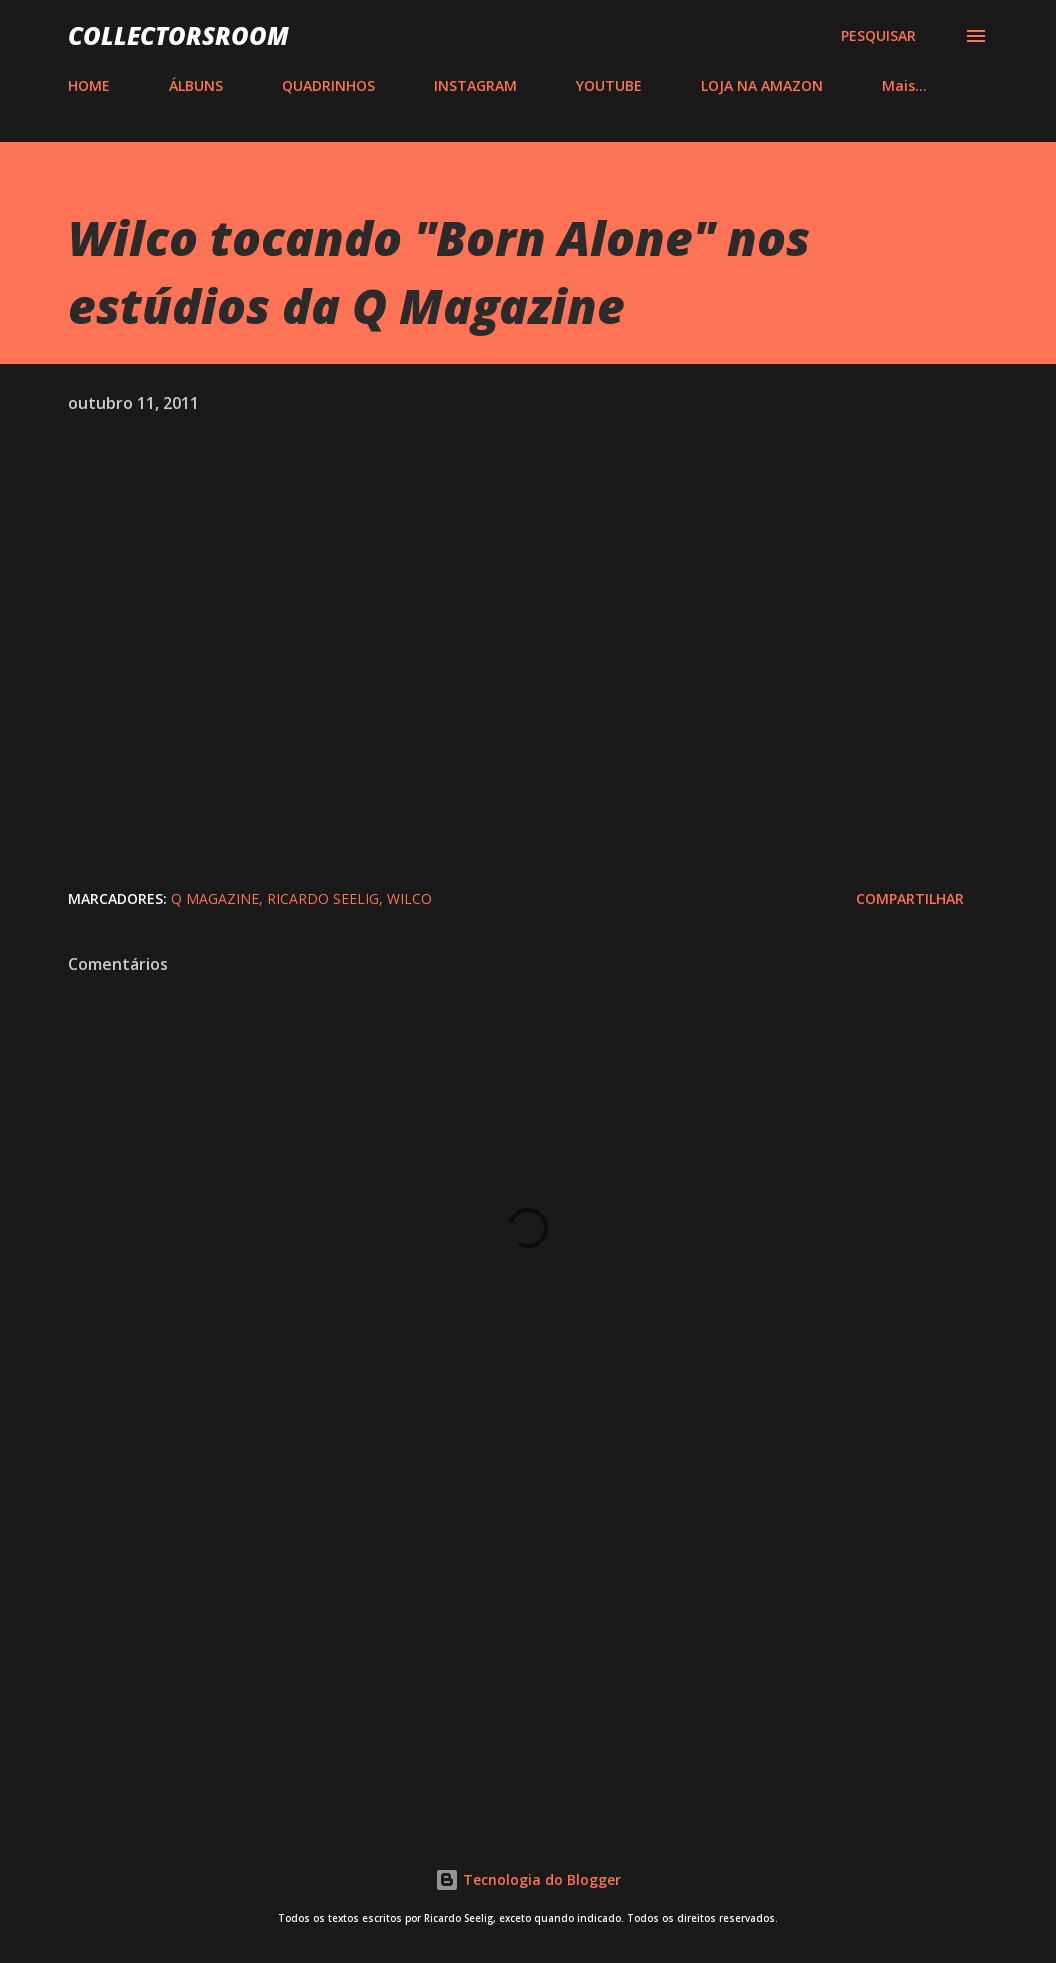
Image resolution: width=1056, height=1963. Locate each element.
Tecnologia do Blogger (528, 1879)
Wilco (409, 898)
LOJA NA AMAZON (762, 85)
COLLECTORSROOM (178, 35)
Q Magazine (215, 898)
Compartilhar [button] (910, 898)
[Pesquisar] (878, 36)
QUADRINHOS (328, 85)
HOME (89, 85)
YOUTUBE (609, 85)
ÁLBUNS (196, 85)
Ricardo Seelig (323, 898)
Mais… (904, 85)
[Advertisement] (528, 1642)
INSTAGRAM (475, 85)
